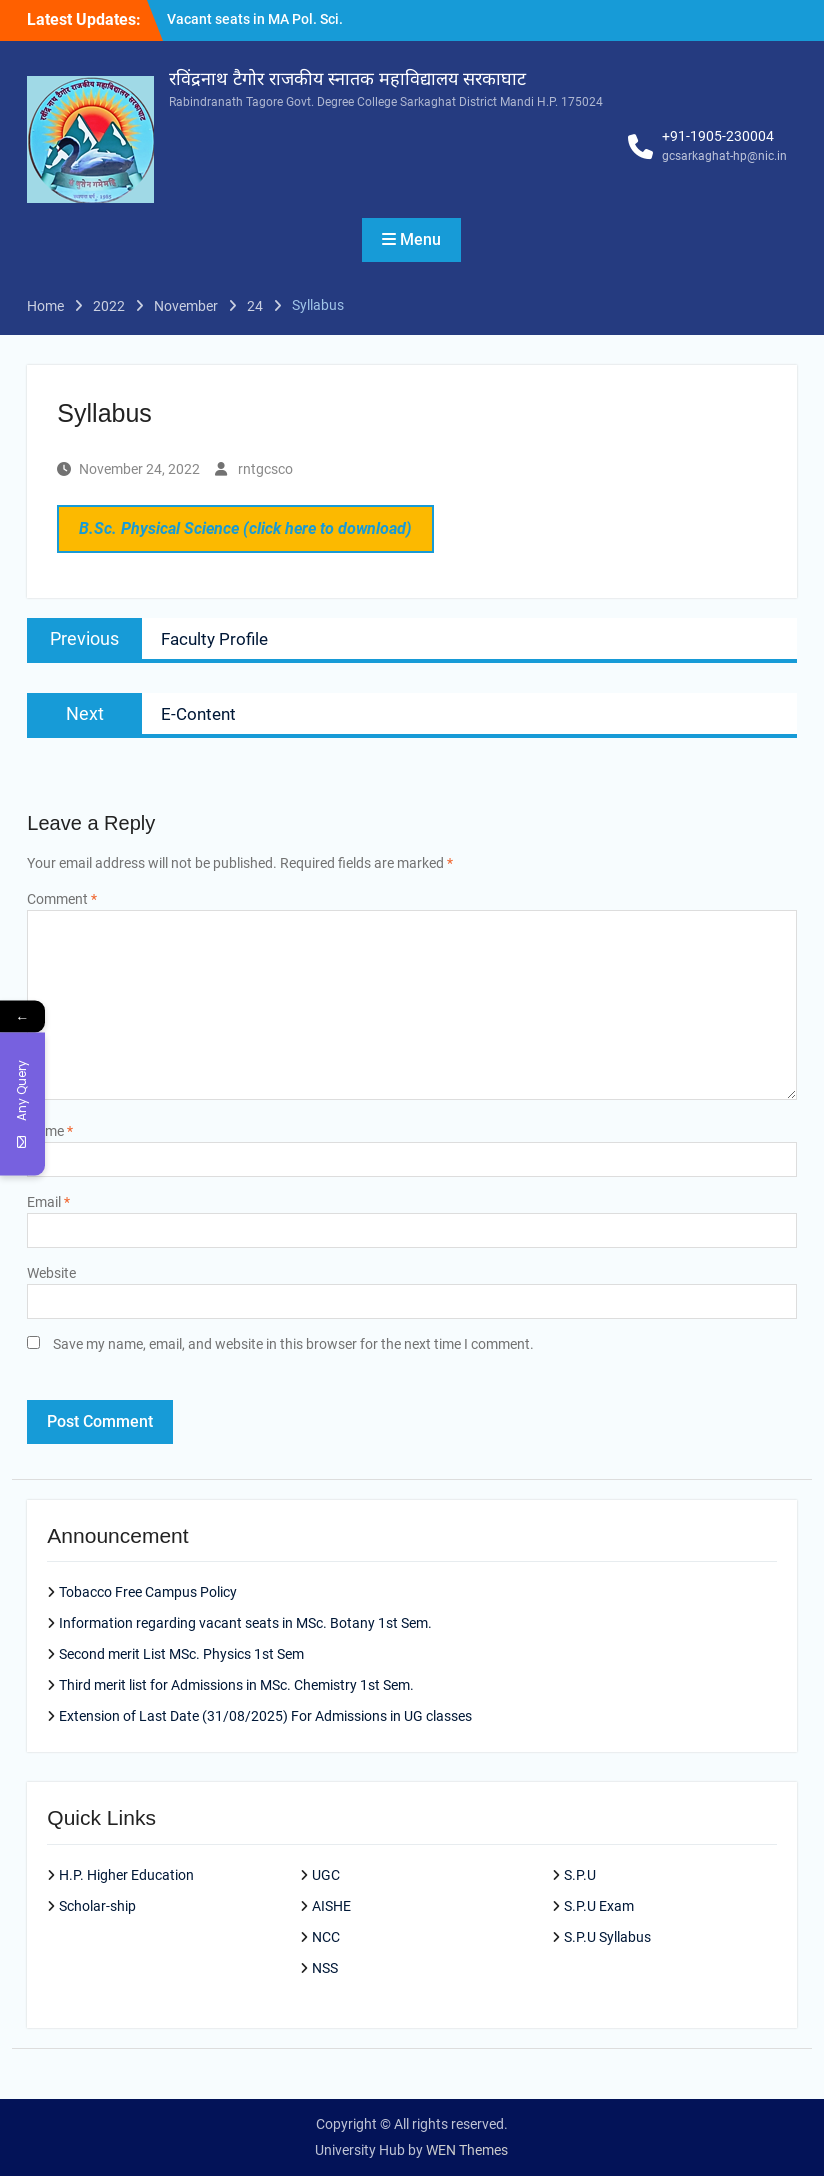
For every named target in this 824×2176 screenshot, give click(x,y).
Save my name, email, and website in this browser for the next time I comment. (293, 1344)
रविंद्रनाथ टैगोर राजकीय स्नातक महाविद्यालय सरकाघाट (347, 79)
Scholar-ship (97, 1906)
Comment (62, 899)
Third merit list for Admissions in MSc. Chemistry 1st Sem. (236, 1685)
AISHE (331, 1906)
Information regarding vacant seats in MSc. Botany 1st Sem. (245, 1623)
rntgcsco (265, 469)
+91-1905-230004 (718, 136)
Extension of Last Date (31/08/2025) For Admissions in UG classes (265, 1716)
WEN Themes (467, 2150)
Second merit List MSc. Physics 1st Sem (181, 1654)
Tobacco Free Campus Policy (148, 1592)
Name (50, 1131)
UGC (326, 1875)
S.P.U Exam (599, 1906)
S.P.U (580, 1875)
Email (48, 1202)
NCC (326, 1937)
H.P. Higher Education (126, 1875)
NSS (325, 1968)
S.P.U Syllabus (607, 1937)
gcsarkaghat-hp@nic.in (724, 156)
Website (51, 1273)
